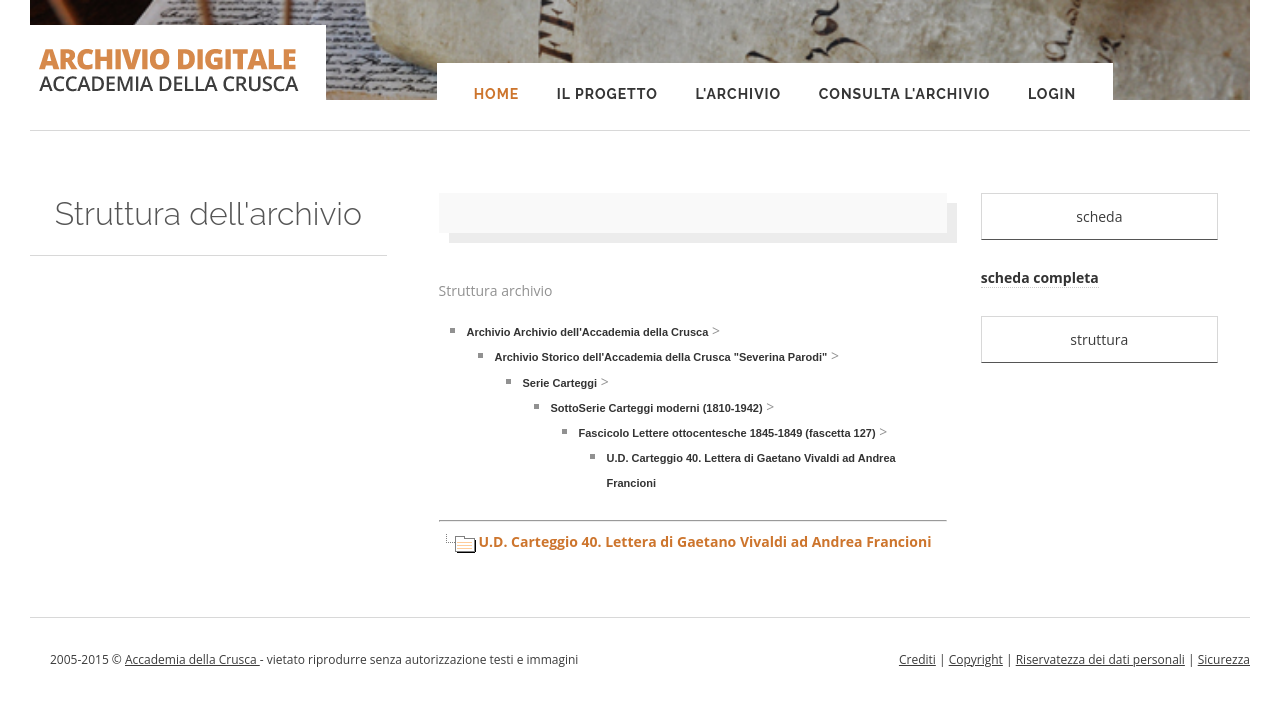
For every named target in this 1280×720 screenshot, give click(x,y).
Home (497, 94)
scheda (1099, 216)
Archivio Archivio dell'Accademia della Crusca (588, 332)
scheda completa (1040, 277)
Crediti (917, 659)
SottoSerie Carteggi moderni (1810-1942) (657, 408)
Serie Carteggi (560, 383)
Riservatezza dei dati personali (1100, 659)
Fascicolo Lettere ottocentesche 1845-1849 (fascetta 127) (727, 433)
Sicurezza (1224, 659)
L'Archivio (738, 94)
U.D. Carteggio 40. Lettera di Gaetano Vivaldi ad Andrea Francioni (705, 541)
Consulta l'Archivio (904, 94)
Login (1052, 94)
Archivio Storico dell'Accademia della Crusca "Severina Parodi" (661, 357)
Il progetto (607, 94)
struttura (1099, 339)
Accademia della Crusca (192, 659)
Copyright (976, 659)
